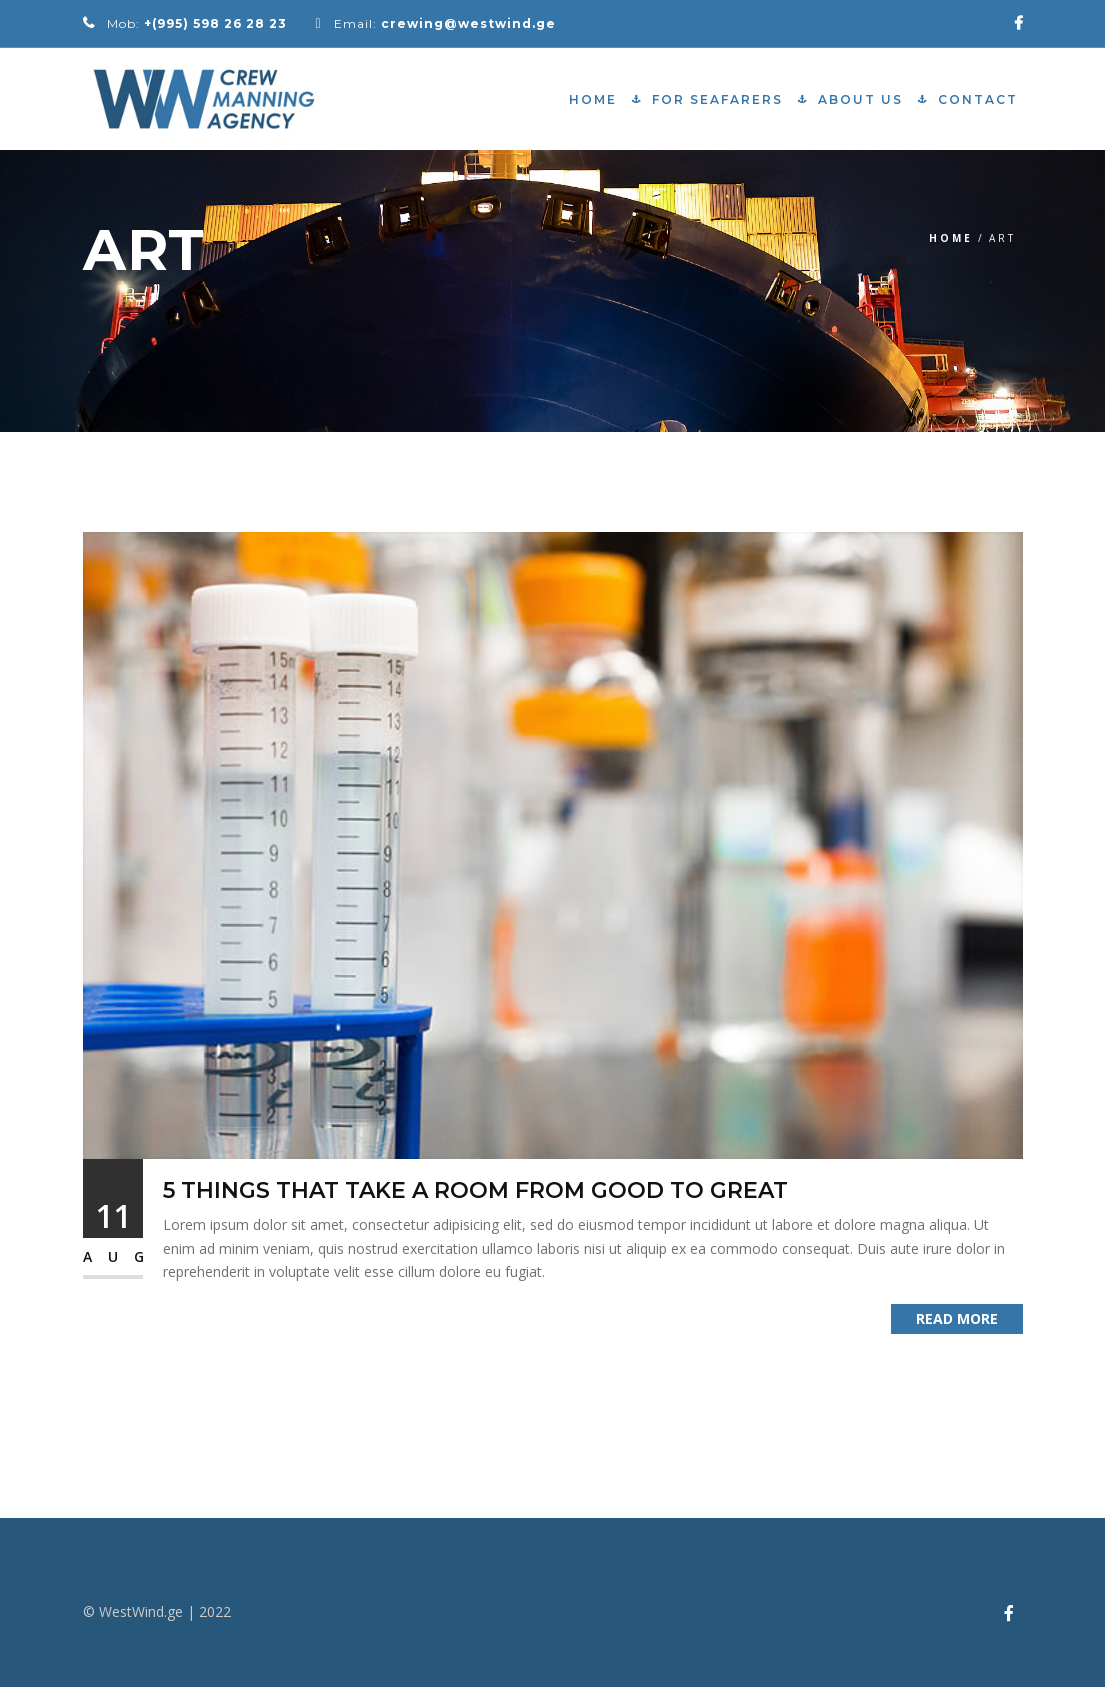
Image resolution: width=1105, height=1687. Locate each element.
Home (593, 99)
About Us (860, 99)
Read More (957, 1318)
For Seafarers (717, 99)
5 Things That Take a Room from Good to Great (475, 1190)
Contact (978, 99)
